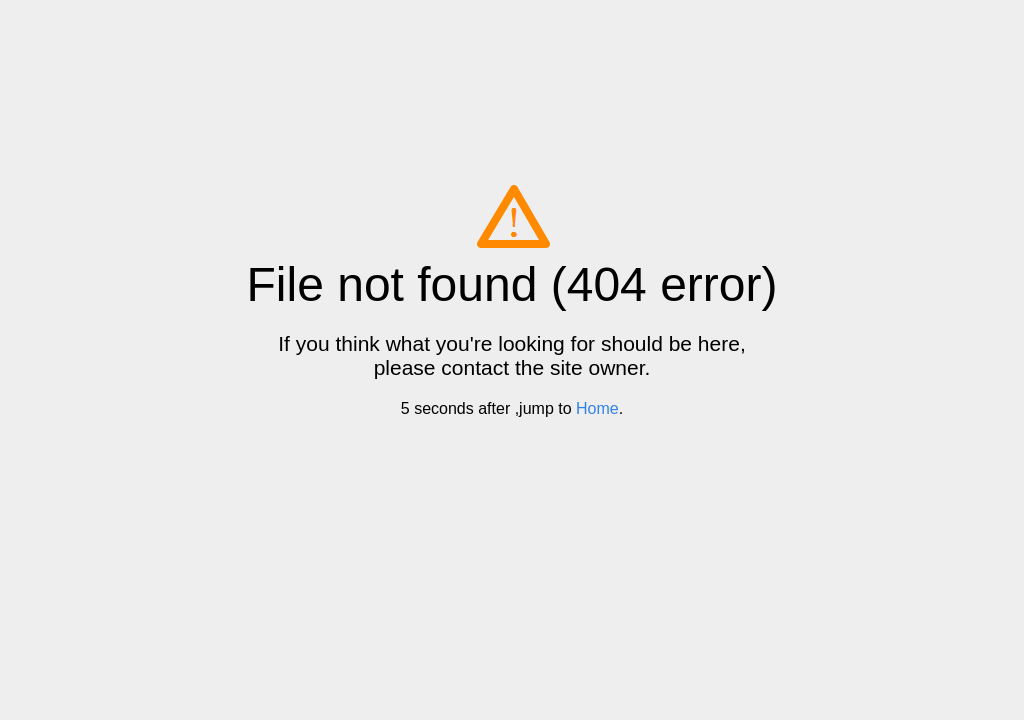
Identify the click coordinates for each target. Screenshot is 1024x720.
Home (597, 408)
